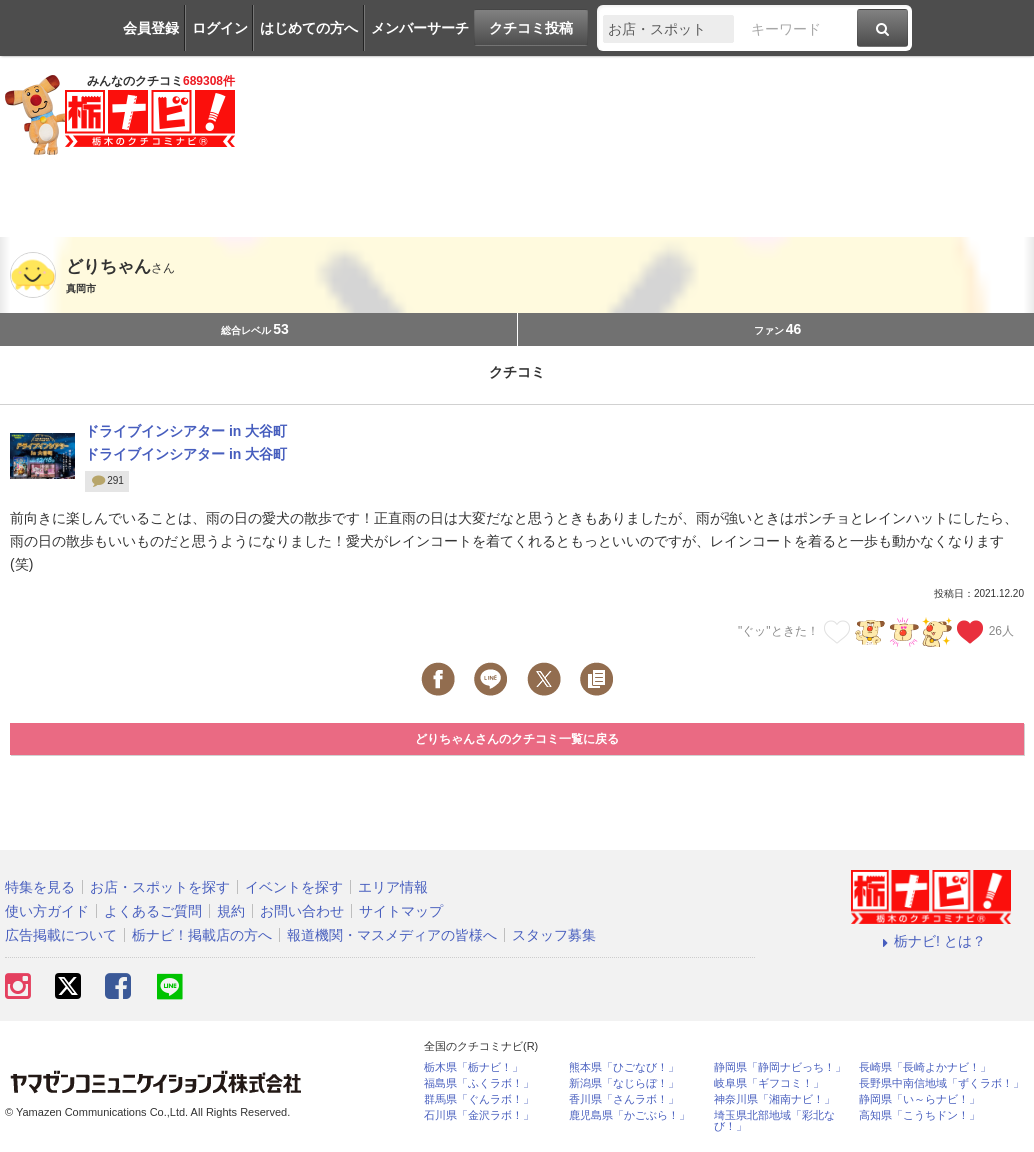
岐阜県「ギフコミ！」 (769, 1083)
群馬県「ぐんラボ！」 (479, 1099)
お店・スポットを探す (160, 887)
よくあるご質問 (153, 911)
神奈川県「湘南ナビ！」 (774, 1099)
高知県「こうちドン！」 (919, 1115)
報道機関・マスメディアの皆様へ (392, 935)
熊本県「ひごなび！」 (624, 1067)
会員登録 (151, 28)
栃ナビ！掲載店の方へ (202, 935)
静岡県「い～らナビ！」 (919, 1099)
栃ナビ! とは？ (931, 941)
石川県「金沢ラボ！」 (479, 1115)
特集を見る (40, 887)
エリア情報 (393, 887)
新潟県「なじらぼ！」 (624, 1083)
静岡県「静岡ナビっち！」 (780, 1067)
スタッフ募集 (554, 935)
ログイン (220, 28)
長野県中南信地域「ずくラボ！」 (941, 1083)
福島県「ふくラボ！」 (479, 1083)
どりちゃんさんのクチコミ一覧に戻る (517, 739)
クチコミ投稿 (531, 28)
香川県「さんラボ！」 (624, 1099)
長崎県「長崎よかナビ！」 (925, 1067)
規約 (231, 911)
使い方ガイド (47, 911)
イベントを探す (294, 887)
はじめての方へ (309, 28)
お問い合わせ (302, 911)
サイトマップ (401, 911)
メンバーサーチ (420, 28)
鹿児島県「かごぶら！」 (629, 1115)
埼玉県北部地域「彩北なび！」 (774, 1121)
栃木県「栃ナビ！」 (473, 1067)
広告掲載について (61, 935)
